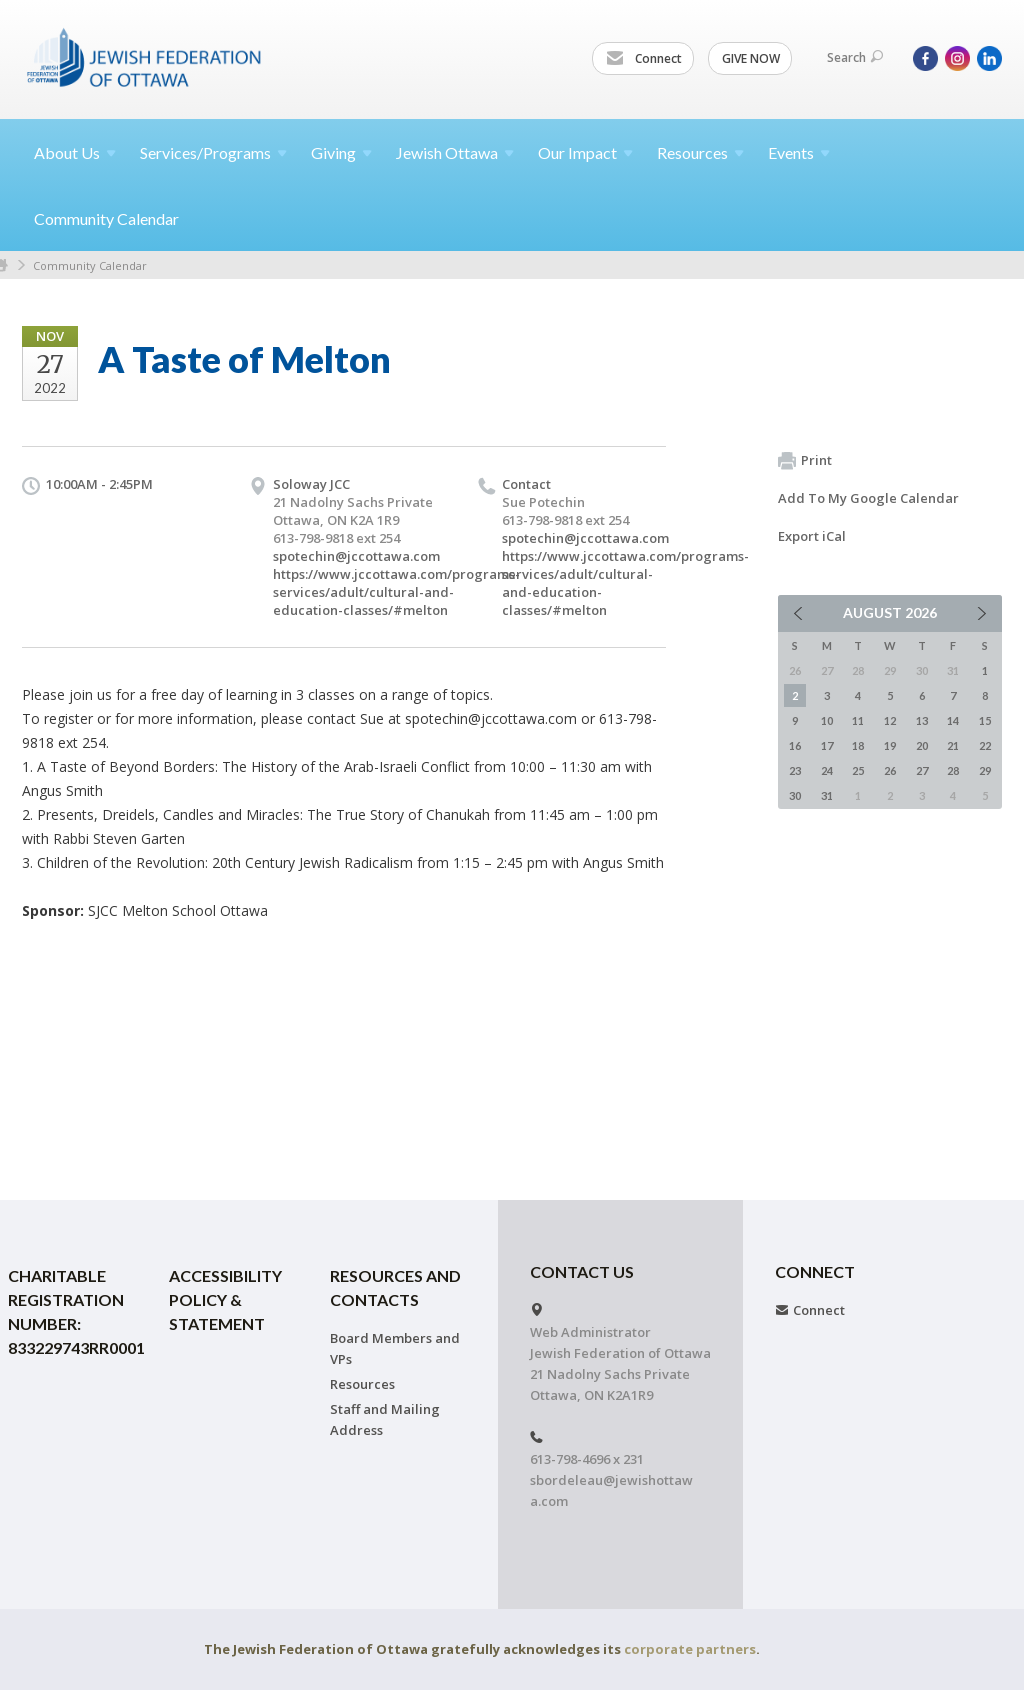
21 (953, 745)
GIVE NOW (751, 58)
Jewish (455, 152)
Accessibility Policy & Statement (225, 1299)
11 (858, 720)
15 (985, 720)
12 (890, 720)
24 (827, 770)
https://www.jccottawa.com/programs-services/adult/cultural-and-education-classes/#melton (396, 592)
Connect (644, 59)
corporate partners (690, 1649)
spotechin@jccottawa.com (356, 556)
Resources (362, 1384)
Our (585, 152)
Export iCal (812, 536)
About (75, 152)
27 (922, 770)
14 (953, 720)
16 (795, 745)
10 (827, 720)
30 (795, 795)
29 (985, 770)
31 (827, 795)
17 (827, 745)
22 (985, 745)
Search (855, 57)
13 (922, 720)
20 (922, 745)
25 (858, 770)
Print (805, 461)
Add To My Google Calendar (868, 498)
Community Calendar (106, 218)
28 (953, 770)
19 (890, 745)
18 (858, 745)
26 (890, 770)
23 (795, 770)
